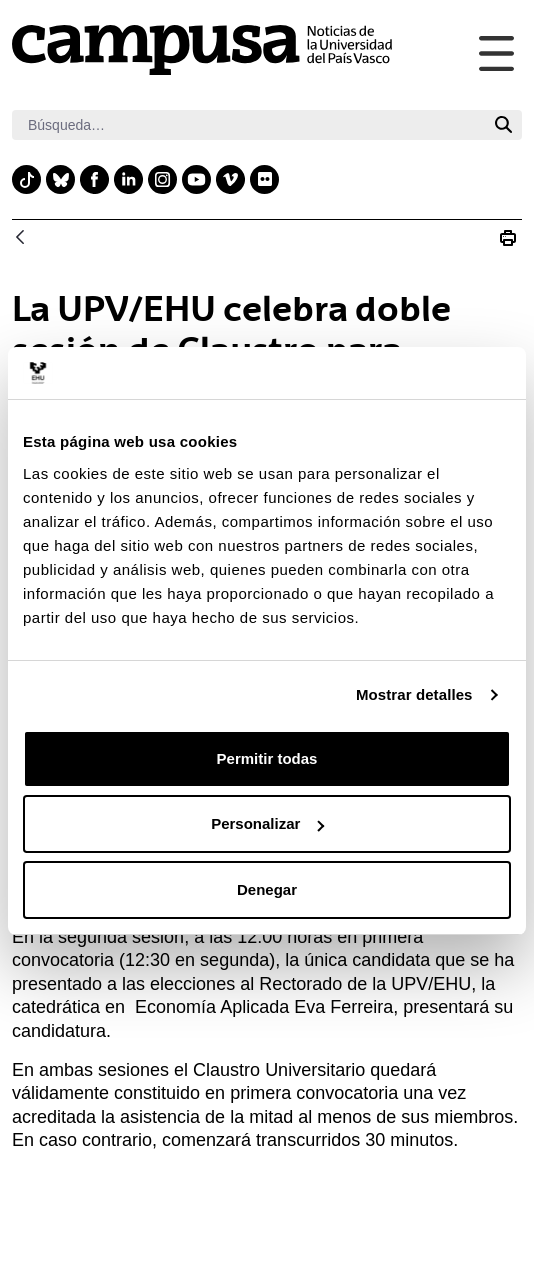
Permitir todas (267, 758)
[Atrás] (20, 238)
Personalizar (267, 823)
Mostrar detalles (414, 694)
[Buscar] (248, 125)
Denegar (267, 889)
